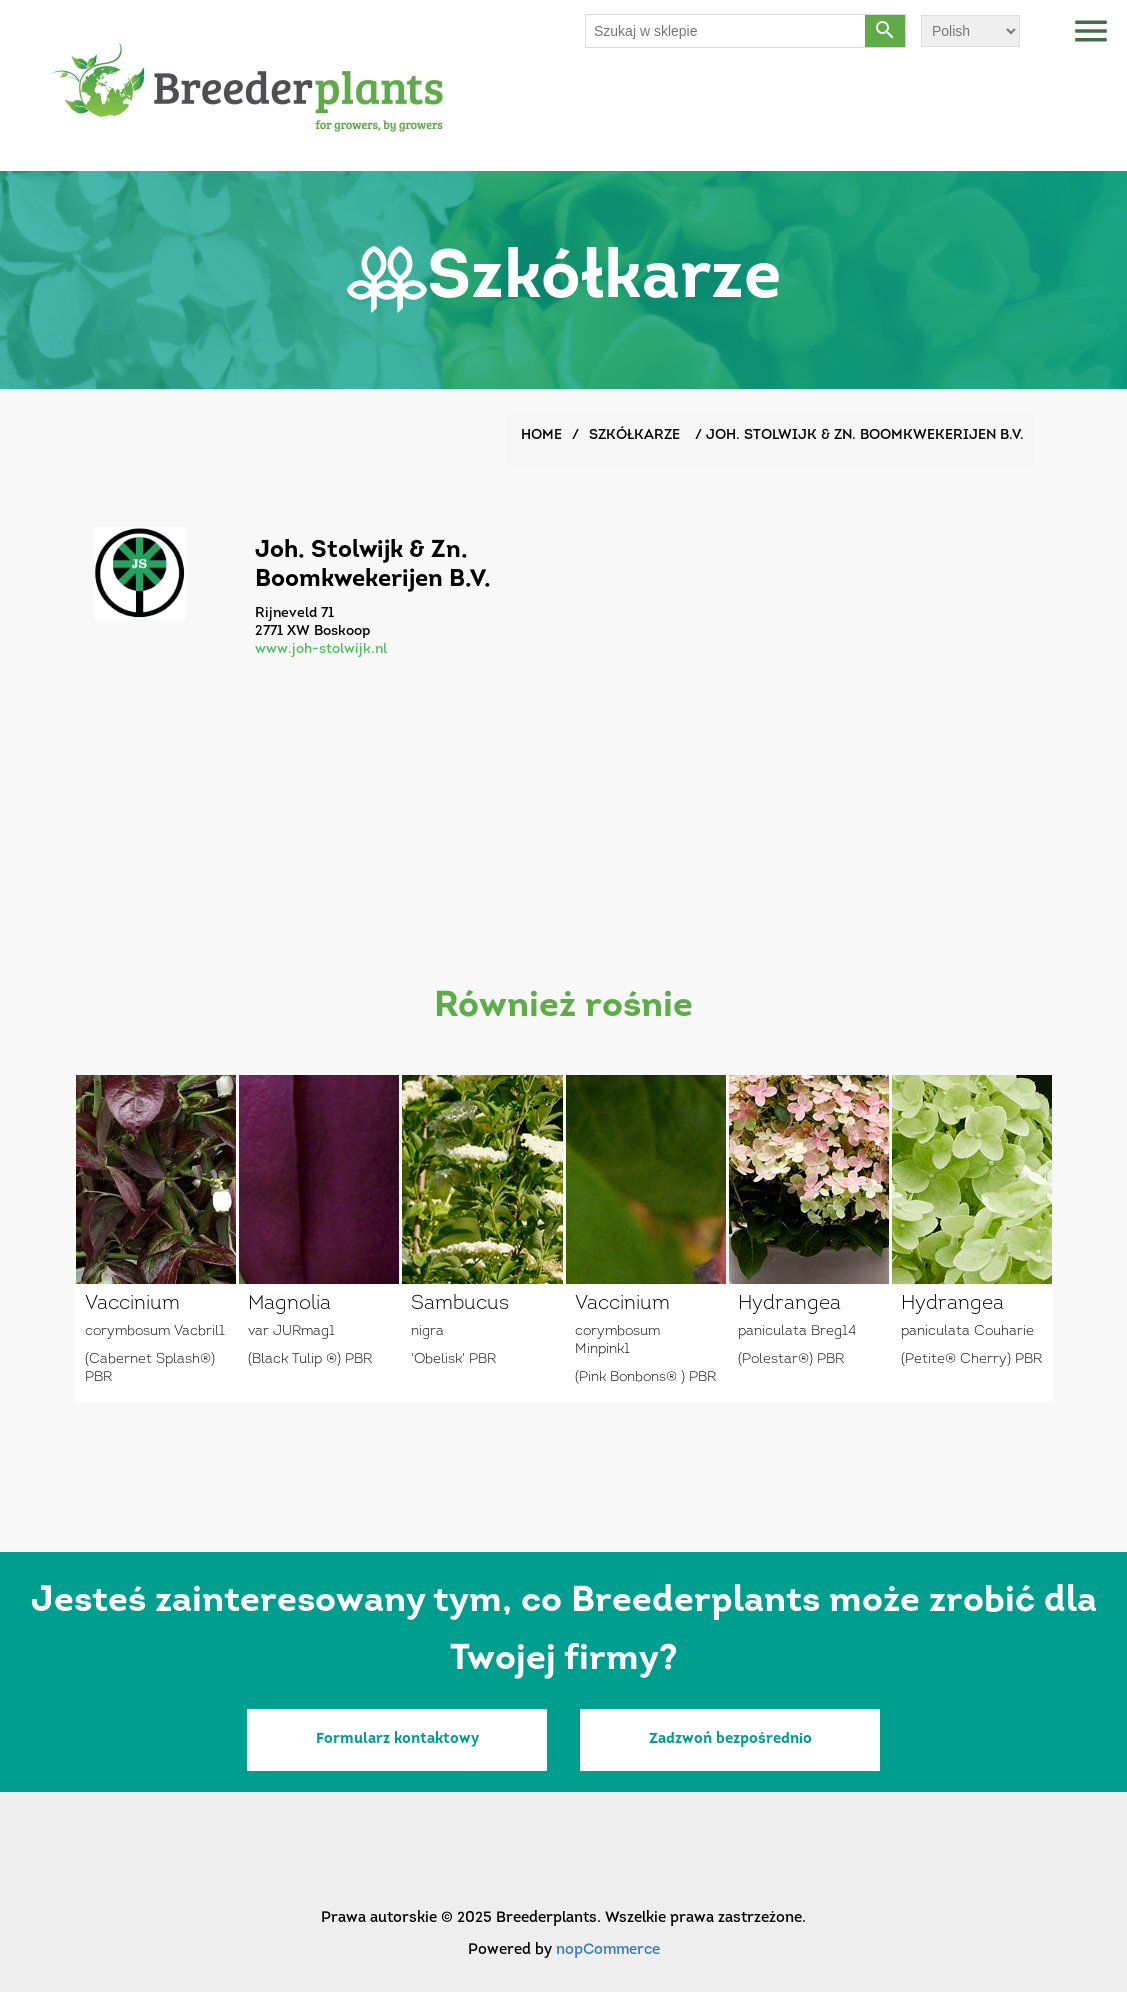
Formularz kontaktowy (397, 1739)
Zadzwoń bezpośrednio (730, 1739)
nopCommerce (608, 1950)
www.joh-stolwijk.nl (321, 649)
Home (541, 435)
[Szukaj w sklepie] (726, 31)
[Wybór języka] (970, 31)
